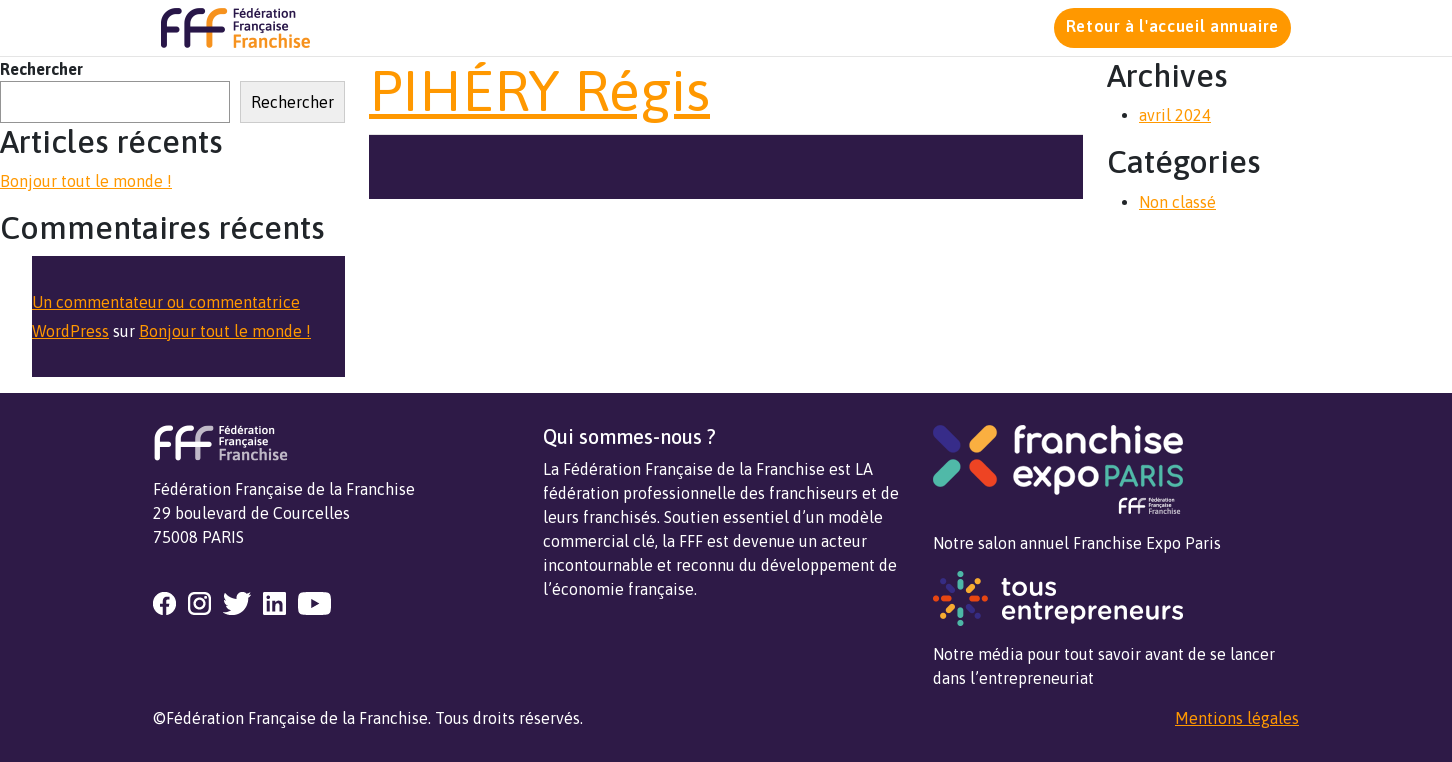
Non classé (1177, 202)
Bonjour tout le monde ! (86, 181)
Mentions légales (1237, 718)
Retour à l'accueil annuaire (1172, 26)
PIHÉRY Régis (539, 90)
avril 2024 (1175, 115)
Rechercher (41, 69)
